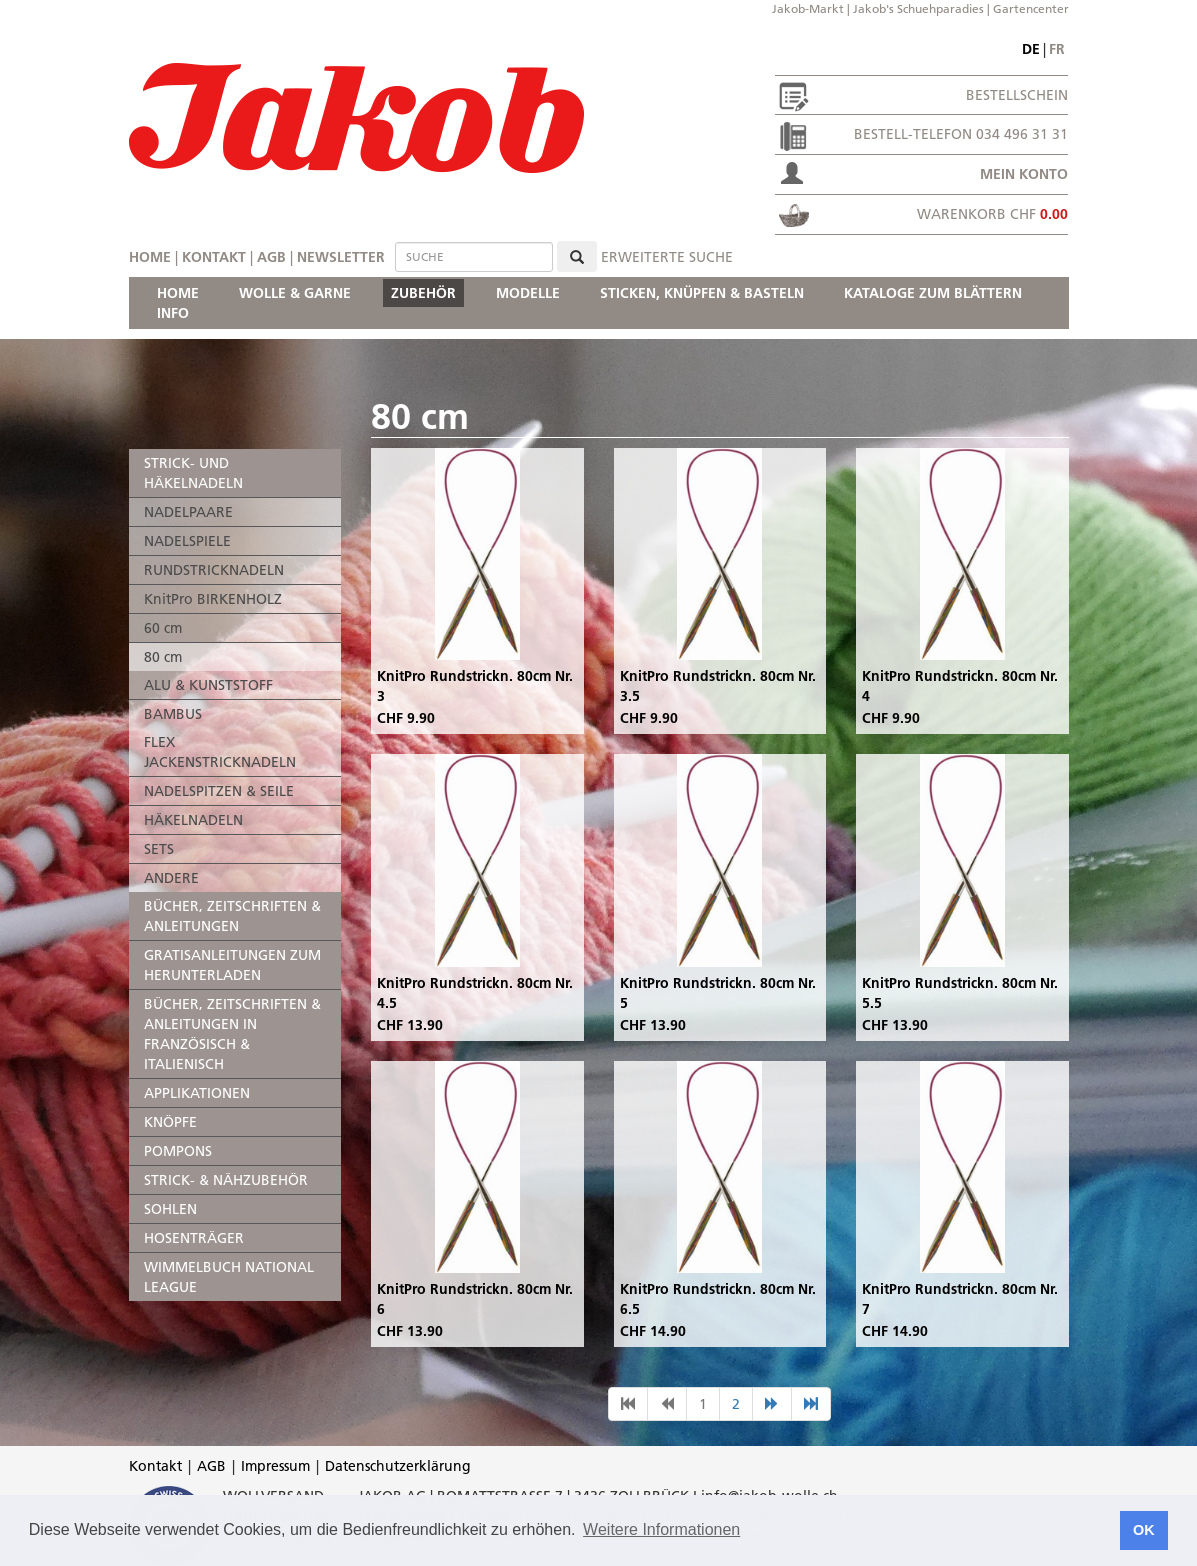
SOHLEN (170, 1209)
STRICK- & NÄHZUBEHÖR (226, 1180)
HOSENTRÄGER (194, 1238)
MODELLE (528, 293)
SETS (159, 849)
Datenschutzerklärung (398, 1466)
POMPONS (178, 1151)
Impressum (275, 1466)
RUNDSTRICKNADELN (214, 570)
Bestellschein (1017, 95)
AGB (271, 257)
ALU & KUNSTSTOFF (208, 685)
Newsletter (341, 257)
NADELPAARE (188, 512)
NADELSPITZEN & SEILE (219, 791)
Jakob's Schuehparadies (918, 8)
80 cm (163, 657)
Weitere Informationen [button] (661, 1529)
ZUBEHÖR (423, 293)
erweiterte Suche (667, 257)
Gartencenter (1031, 8)
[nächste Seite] (772, 1404)
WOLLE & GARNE (295, 293)
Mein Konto (1024, 174)
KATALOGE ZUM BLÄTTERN (933, 293)
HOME (178, 293)
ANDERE (171, 878)
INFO (173, 313)
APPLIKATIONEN (197, 1093)
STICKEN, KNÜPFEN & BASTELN (702, 293)
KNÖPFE (170, 1122)
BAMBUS (173, 714)
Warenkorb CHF (992, 214)
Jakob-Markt (808, 8)
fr (1057, 49)
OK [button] (1144, 1530)
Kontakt (214, 257)
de (1031, 49)
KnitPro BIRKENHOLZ (213, 599)
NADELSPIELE (187, 541)
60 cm (163, 628)
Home (150, 257)
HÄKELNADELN (193, 820)
